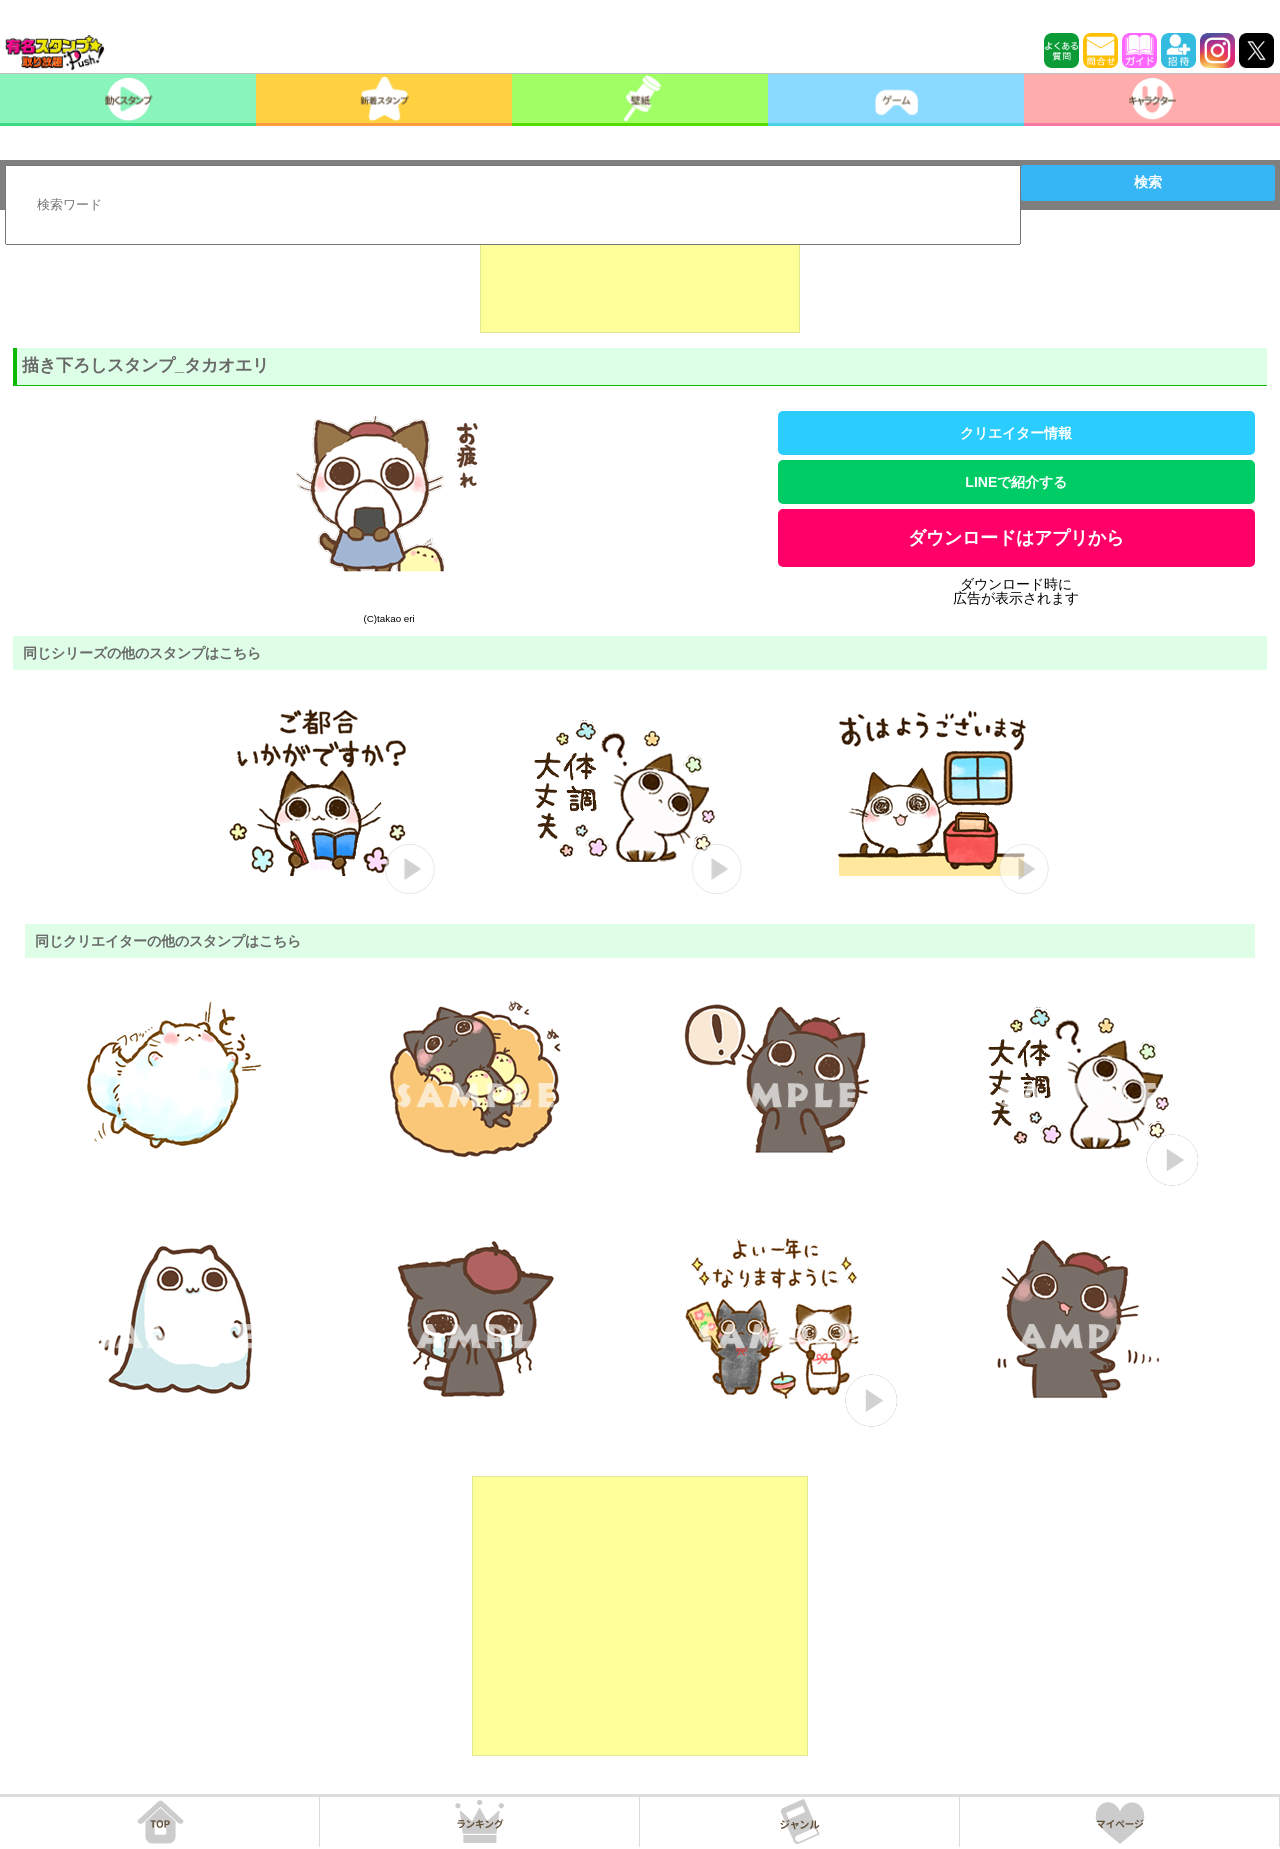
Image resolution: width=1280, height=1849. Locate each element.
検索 (1148, 182)
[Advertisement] (640, 283)
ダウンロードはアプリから (1016, 538)
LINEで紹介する (1016, 482)
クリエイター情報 (1016, 433)
